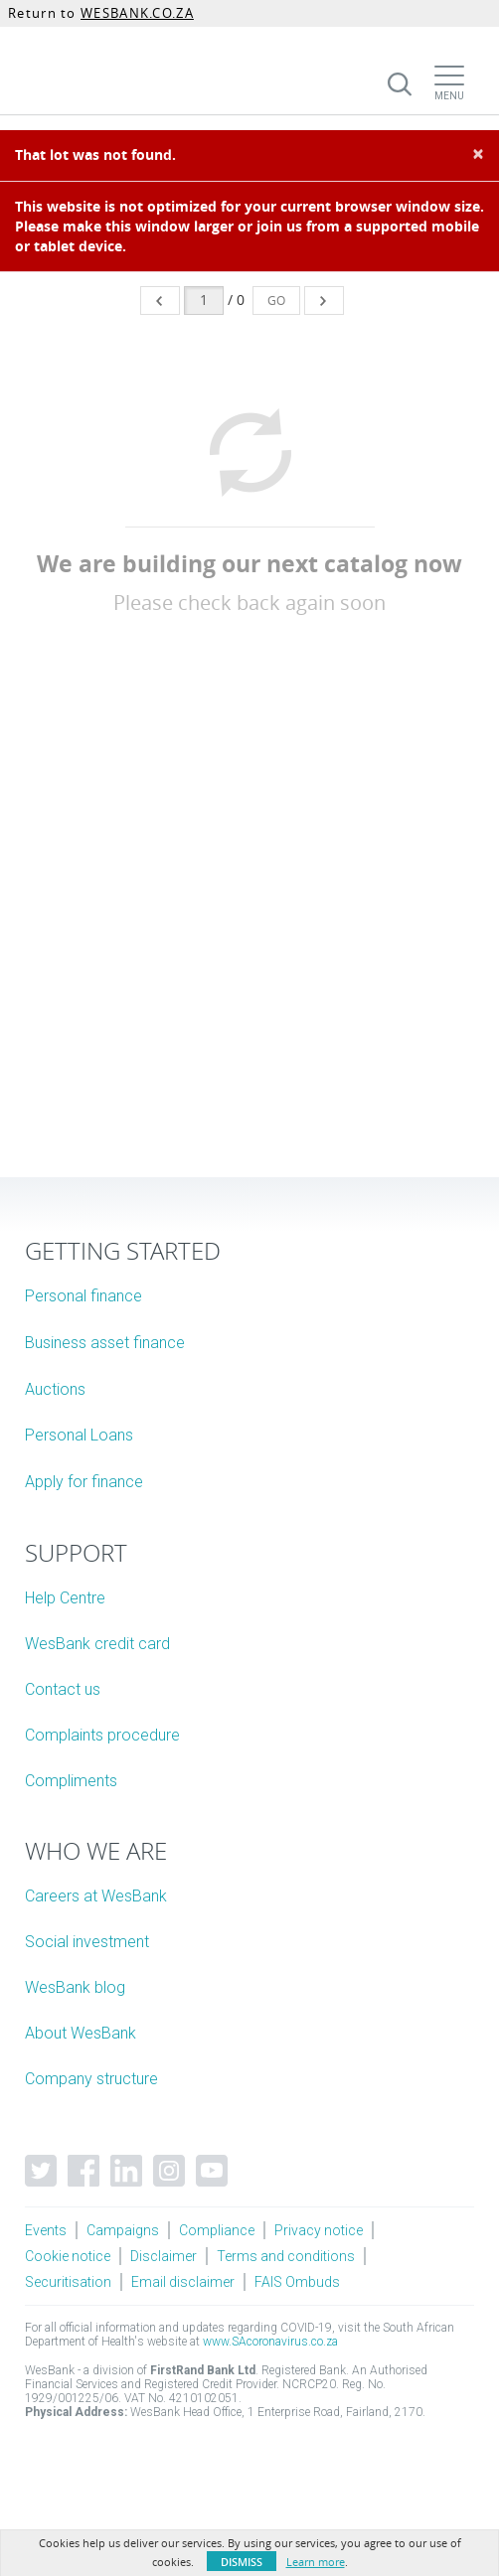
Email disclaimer (183, 2282)
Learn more (315, 2561)
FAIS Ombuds (297, 2282)
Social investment (87, 1941)
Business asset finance (105, 1342)
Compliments (71, 1780)
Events (46, 2230)
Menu (449, 95)
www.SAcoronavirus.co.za (270, 2342)
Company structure (91, 2078)
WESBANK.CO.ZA (137, 13)
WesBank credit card (97, 1643)
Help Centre (65, 1598)
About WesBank (80, 2033)
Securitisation (68, 2282)
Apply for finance (84, 1481)
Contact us (62, 1689)
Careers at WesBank (96, 1896)
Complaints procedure (102, 1735)
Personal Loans (79, 1435)
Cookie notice (67, 2256)
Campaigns (122, 2230)
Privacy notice (318, 2230)
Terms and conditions (286, 2256)
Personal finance (83, 1296)
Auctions (55, 1389)
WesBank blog (75, 1987)
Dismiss (241, 2561)
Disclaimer (163, 2256)
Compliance (216, 2230)
